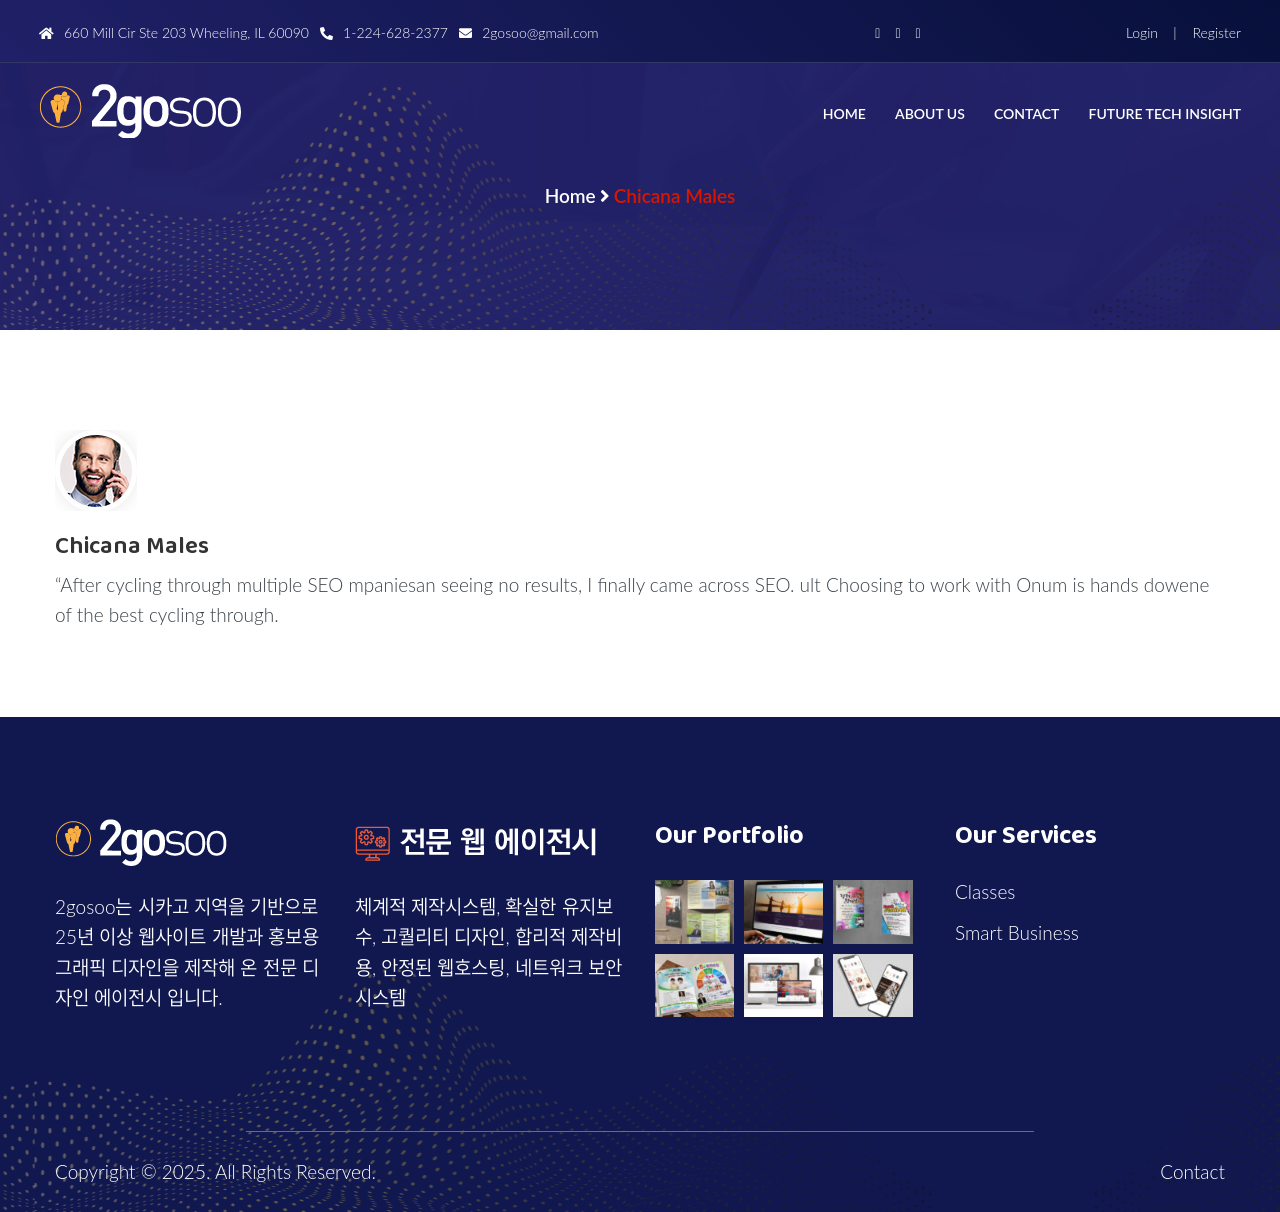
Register (1215, 32)
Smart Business (1017, 932)
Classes (985, 891)
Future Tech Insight (1165, 113)
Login (1142, 32)
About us (930, 113)
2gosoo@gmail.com (528, 32)
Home (844, 113)
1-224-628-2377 (384, 32)
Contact (1026, 113)
